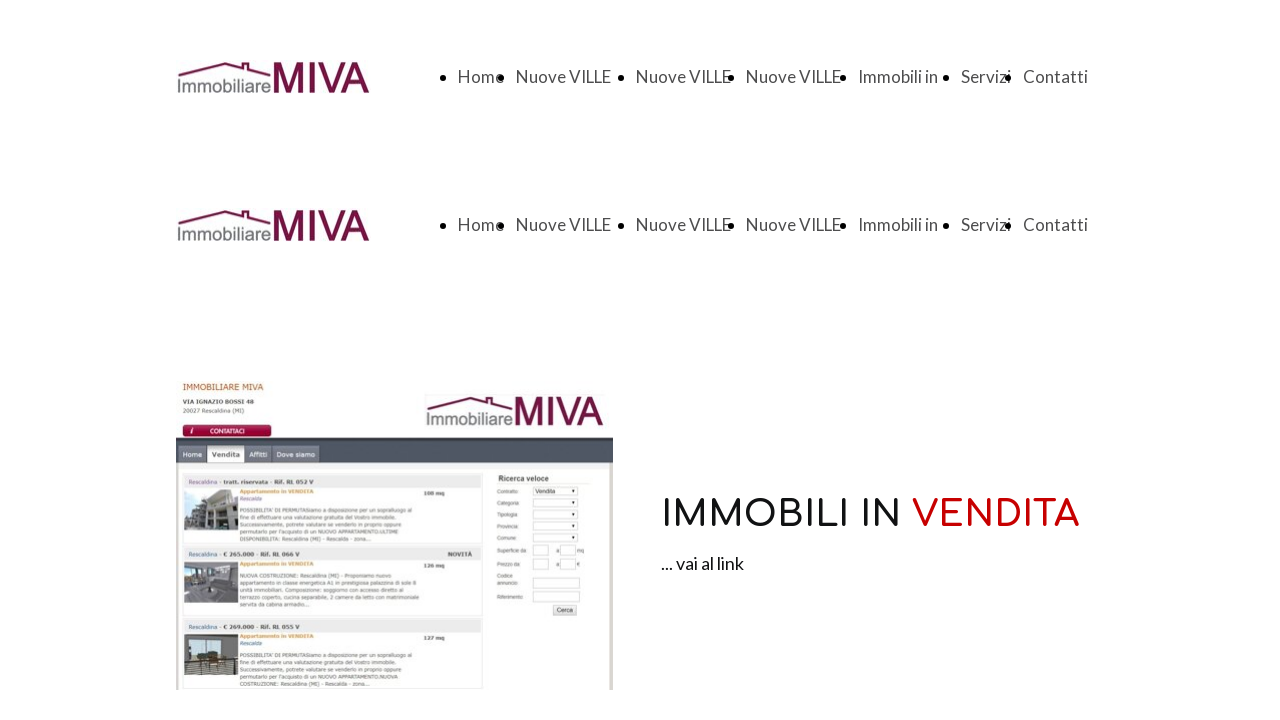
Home (481, 76)
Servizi (986, 76)
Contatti (1055, 76)
